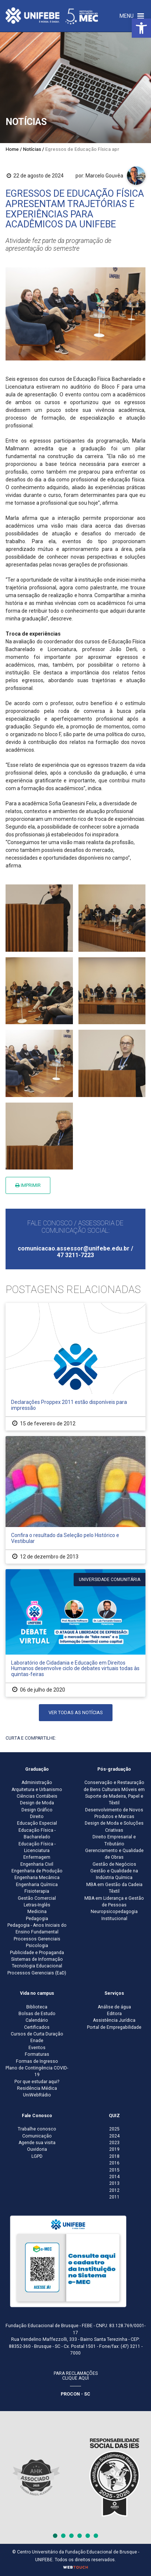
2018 (114, 2156)
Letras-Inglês (37, 1905)
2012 (114, 2190)
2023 (114, 2142)
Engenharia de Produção (37, 1870)
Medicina (37, 1911)
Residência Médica (37, 2088)
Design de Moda (37, 1802)
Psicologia (37, 1945)
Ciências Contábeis (37, 1796)
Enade (36, 2040)
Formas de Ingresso (37, 2061)
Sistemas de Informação (37, 1959)
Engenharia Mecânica (37, 1877)
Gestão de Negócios (114, 1864)
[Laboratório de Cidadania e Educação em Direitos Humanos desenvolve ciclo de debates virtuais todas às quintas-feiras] (75, 1633)
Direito (37, 1816)
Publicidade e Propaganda (37, 1952)
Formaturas (37, 2054)
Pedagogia (37, 1918)
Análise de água (114, 2007)
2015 (114, 2170)
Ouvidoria (37, 2149)
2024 (114, 2136)
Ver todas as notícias (75, 1712)
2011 (114, 2197)
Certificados (37, 2027)
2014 (114, 2176)
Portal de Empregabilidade (114, 2027)
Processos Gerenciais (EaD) (36, 1973)
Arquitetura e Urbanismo (36, 1789)
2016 (114, 2163)
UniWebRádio (37, 2095)
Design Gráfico (37, 1809)
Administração (36, 1782)
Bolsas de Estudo (37, 2013)
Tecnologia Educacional (37, 1966)
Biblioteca (36, 2007)
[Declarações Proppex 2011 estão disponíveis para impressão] (75, 1367)
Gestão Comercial (37, 1898)
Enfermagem (36, 1857)
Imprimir (28, 1185)
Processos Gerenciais (37, 1939)
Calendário (37, 2020)
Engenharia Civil (36, 1864)
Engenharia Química (37, 1884)
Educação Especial (37, 1823)
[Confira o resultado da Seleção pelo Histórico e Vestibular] (75, 1500)
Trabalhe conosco (37, 2129)
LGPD (37, 2156)
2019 (114, 2149)
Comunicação (37, 2136)
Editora (114, 2013)
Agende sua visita (37, 2142)
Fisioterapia (36, 1891)
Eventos (37, 2047)
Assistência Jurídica (114, 2020)
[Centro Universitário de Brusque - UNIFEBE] (52, 15)
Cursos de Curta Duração (37, 2034)
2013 (114, 2183)
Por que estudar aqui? (36, 2081)
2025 (114, 2129)
